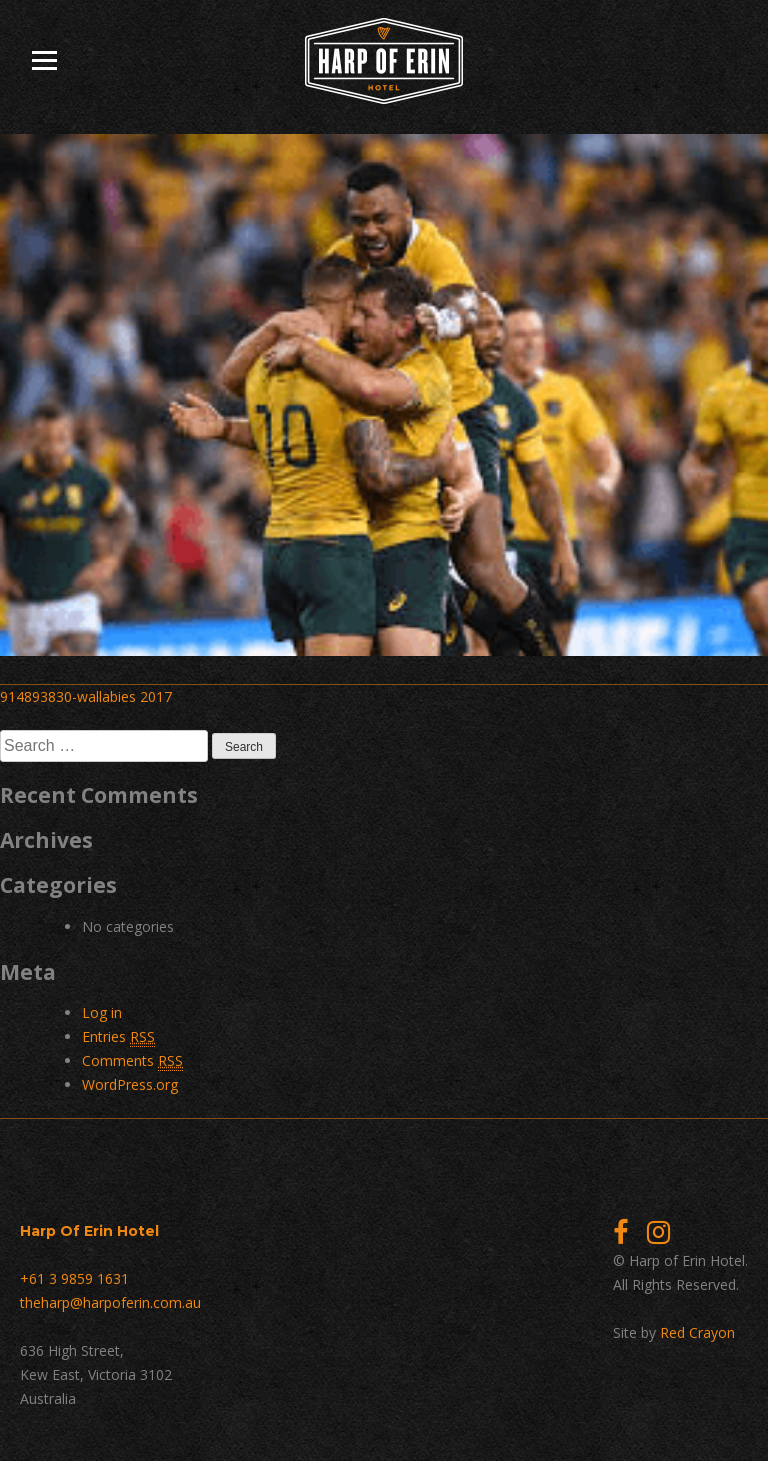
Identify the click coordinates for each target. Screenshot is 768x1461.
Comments (132, 1061)
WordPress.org (130, 1084)
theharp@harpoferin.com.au (110, 1302)
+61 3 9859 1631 (74, 1278)
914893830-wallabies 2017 (86, 696)
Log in (102, 1012)
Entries (118, 1037)
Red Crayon (697, 1332)
